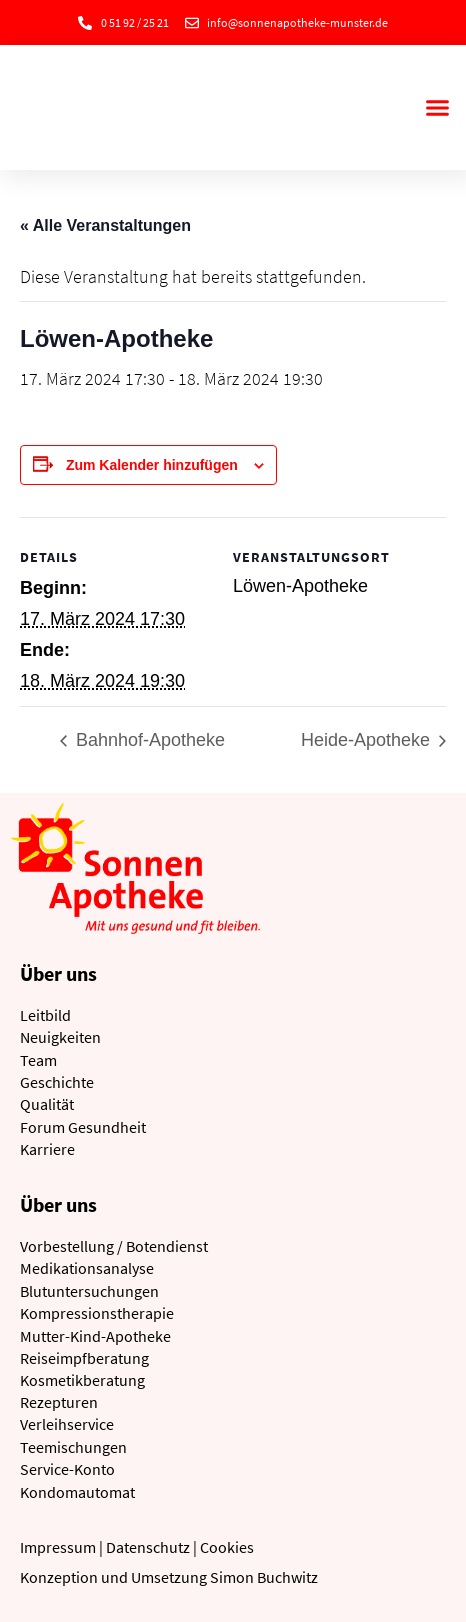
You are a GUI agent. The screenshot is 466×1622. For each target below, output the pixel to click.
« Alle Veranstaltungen (105, 225)
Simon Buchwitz (264, 1577)
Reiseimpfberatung (84, 1358)
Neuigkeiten (60, 1037)
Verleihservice (67, 1424)
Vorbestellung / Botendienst (114, 1246)
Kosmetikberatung (82, 1380)
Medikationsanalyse (87, 1268)
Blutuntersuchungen (89, 1291)
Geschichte (57, 1082)
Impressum (58, 1547)
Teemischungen (73, 1447)
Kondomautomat (77, 1492)
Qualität (47, 1104)
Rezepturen (59, 1402)
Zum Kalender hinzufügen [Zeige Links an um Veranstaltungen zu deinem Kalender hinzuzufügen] (152, 465)
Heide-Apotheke (368, 740)
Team (38, 1060)
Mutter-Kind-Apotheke (95, 1336)
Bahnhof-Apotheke (148, 740)
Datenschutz (148, 1547)
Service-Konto (67, 1469)
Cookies (227, 1547)
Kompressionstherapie (97, 1313)
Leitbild (45, 1015)
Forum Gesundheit (83, 1127)
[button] (437, 108)
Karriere (47, 1149)
